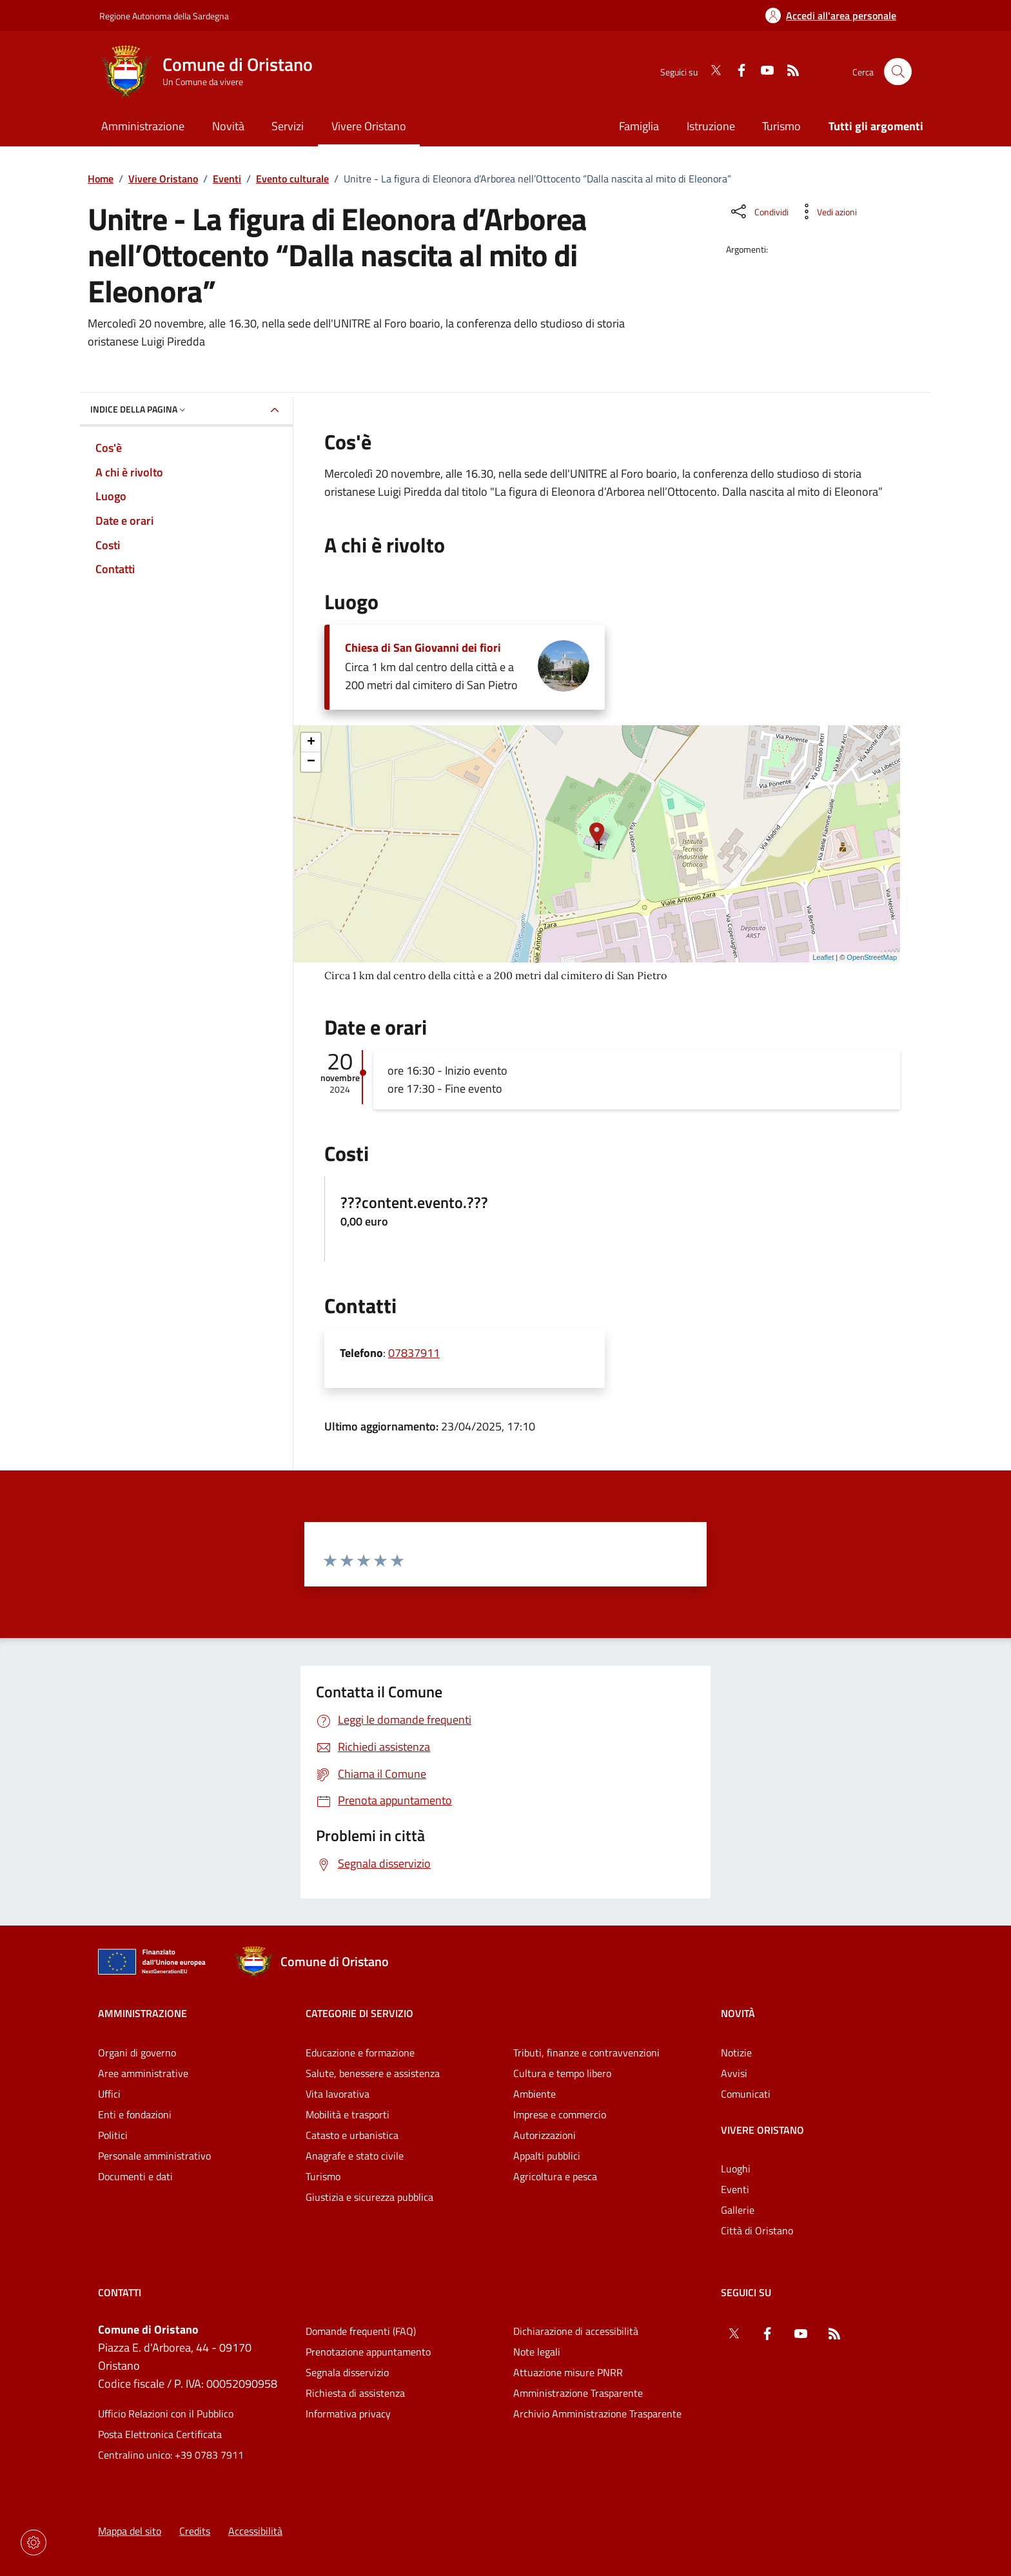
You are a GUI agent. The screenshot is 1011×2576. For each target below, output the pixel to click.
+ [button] (311, 742)
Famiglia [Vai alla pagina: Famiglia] (639, 126)
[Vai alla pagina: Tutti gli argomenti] (869, 127)
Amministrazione (142, 2013)
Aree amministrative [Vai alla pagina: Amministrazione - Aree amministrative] (143, 2073)
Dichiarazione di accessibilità (575, 2331)
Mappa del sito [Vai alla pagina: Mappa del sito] (129, 2531)
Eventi (227, 178)
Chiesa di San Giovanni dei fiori (423, 648)
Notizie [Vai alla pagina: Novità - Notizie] (736, 2052)
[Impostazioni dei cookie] (33, 2542)
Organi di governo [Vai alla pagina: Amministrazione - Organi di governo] (137, 2052)
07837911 (414, 1352)
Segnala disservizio (347, 2372)
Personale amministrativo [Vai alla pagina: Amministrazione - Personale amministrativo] (154, 2155)
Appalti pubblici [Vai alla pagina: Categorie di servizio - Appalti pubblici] (546, 2155)
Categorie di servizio (359, 2013)
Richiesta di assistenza (355, 2393)
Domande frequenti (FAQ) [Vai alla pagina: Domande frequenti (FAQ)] (361, 2331)
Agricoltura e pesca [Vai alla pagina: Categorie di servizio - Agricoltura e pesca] (555, 2176)
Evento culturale (292, 178)
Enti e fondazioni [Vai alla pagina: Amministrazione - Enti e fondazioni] (135, 2114)
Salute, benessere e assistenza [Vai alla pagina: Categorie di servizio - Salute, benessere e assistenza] (373, 2073)
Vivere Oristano (163, 178)
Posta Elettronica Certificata (160, 2434)
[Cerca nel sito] (898, 72)
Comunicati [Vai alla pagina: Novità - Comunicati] (746, 2094)
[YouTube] (762, 72)
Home (100, 178)
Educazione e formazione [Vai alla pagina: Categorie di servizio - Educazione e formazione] (360, 2052)
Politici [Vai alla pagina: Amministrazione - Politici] (113, 2135)
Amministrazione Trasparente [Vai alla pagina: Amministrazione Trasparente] (578, 2393)
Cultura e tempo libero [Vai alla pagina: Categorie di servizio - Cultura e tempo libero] (562, 2073)
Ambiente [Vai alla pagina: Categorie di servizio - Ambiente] (534, 2094)
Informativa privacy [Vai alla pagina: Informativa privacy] (348, 2413)
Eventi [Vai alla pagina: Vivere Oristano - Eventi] (735, 2189)
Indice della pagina (139, 409)
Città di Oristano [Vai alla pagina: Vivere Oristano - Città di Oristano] (757, 2230)
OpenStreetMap (872, 957)
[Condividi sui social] (758, 211)
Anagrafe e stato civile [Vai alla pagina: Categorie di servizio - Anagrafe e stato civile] (355, 2155)
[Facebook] (736, 72)
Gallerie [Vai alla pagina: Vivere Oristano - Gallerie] (737, 2210)
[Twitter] (710, 72)
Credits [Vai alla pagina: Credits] (194, 2531)
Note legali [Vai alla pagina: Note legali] (536, 2351)
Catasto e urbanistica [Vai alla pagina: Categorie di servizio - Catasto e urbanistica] (352, 2135)
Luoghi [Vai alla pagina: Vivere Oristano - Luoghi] (736, 2168)
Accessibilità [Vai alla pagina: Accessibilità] (255, 2531)
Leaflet (823, 957)
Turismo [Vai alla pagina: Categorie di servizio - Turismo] (323, 2176)
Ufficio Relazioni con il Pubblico (165, 2413)
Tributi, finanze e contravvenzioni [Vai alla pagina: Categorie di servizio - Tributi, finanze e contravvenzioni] (586, 2052)
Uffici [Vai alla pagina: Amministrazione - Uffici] (109, 2094)
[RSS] (788, 72)
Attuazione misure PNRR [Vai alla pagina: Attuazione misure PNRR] (568, 2372)
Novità (738, 2013)
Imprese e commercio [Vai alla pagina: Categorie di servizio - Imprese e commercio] (559, 2114)
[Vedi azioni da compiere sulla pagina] (826, 211)
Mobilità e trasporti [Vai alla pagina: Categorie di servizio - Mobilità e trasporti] (347, 2114)
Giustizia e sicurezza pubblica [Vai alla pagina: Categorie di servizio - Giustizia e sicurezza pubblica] (369, 2197)
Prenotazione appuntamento (368, 2351)
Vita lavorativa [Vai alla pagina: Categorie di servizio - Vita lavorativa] (337, 2094)
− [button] (311, 762)
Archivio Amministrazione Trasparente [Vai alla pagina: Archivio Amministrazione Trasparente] (597, 2413)
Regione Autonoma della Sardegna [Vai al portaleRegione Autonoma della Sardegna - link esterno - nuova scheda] (164, 16)
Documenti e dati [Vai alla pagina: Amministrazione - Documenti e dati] (135, 2176)
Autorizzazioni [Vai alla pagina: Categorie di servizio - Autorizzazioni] (544, 2135)
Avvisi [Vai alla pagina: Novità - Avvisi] (734, 2073)
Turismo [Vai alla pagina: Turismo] (781, 126)
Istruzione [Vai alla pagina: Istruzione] (711, 126)
